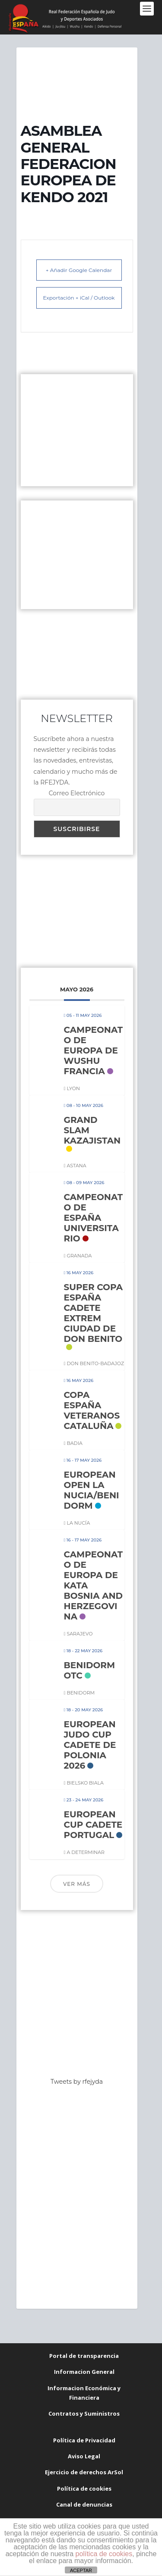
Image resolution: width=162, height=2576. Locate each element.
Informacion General (84, 2372)
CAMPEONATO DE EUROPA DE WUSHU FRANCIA (93, 1050)
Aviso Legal (84, 2456)
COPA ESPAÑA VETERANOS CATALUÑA (92, 1410)
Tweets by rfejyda (77, 2081)
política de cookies (104, 2553)
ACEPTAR (81, 2570)
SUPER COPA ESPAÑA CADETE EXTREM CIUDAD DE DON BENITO (93, 1313)
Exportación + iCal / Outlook (78, 297)
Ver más (76, 1884)
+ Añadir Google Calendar (79, 270)
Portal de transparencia (84, 2356)
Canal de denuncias (84, 2504)
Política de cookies (84, 2488)
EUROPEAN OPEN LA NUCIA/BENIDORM (91, 1490)
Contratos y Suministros (84, 2413)
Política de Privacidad (84, 2440)
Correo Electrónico (77, 793)
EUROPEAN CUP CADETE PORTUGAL (93, 1824)
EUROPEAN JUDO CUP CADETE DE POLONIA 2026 (90, 1745)
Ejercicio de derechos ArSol (84, 2472)
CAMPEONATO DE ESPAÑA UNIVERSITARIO (93, 1218)
